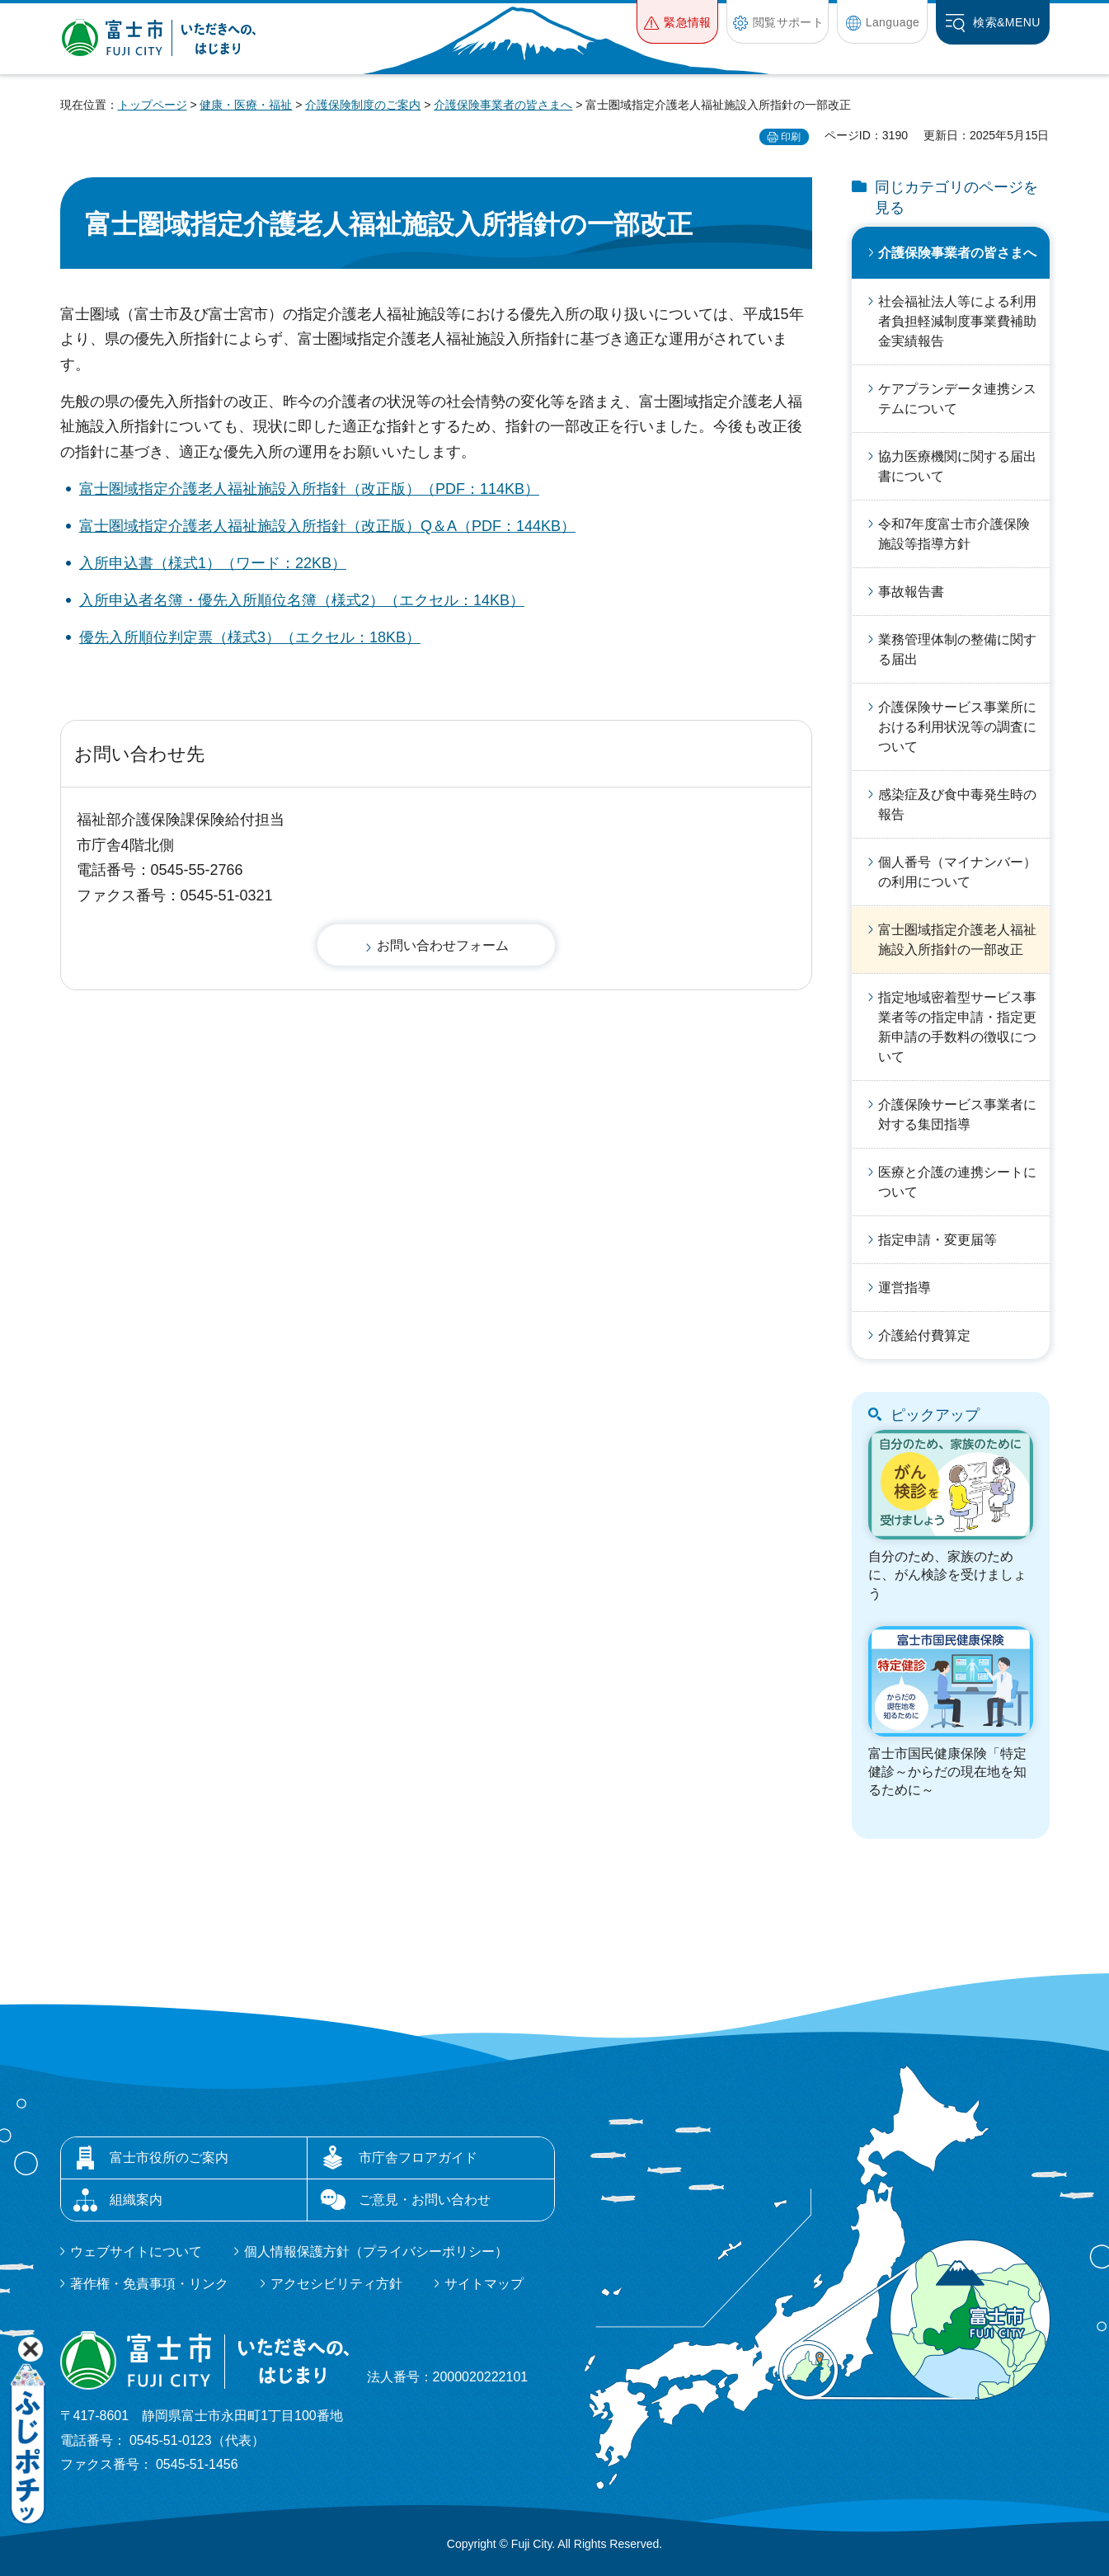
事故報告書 (911, 592)
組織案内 (136, 2200)
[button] (677, 22)
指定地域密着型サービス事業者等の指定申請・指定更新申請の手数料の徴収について (957, 1027)
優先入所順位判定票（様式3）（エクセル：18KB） (250, 637)
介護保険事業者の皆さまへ (503, 104)
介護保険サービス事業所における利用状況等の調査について (957, 727)
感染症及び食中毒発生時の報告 (957, 804)
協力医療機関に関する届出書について (957, 466)
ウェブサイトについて (136, 2252)
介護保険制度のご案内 (363, 104)
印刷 (791, 137)
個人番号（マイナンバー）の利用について (957, 872)
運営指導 (904, 1288)
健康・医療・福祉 (246, 104)
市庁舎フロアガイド (418, 2158)
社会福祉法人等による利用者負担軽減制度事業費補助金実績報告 (957, 321)
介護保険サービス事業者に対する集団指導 (957, 1114)
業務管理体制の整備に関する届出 (957, 649)
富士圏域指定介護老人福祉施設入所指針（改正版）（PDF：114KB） (309, 489)
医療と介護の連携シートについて (957, 1182)
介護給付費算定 (924, 1335)
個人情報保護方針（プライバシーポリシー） (376, 2252)
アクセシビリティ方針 (336, 2284)
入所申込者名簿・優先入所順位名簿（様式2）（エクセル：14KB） (301, 600)
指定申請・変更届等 (937, 1240)
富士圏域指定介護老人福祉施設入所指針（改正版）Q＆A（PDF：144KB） (327, 526)
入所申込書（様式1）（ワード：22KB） (212, 563)
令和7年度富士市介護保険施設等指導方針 (954, 534)
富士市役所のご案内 (169, 2158)
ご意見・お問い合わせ (425, 2200)
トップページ (152, 104)
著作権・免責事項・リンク (149, 2284)
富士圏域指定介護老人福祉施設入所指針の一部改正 (957, 940)
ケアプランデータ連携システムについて (957, 399)
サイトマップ (484, 2284)
